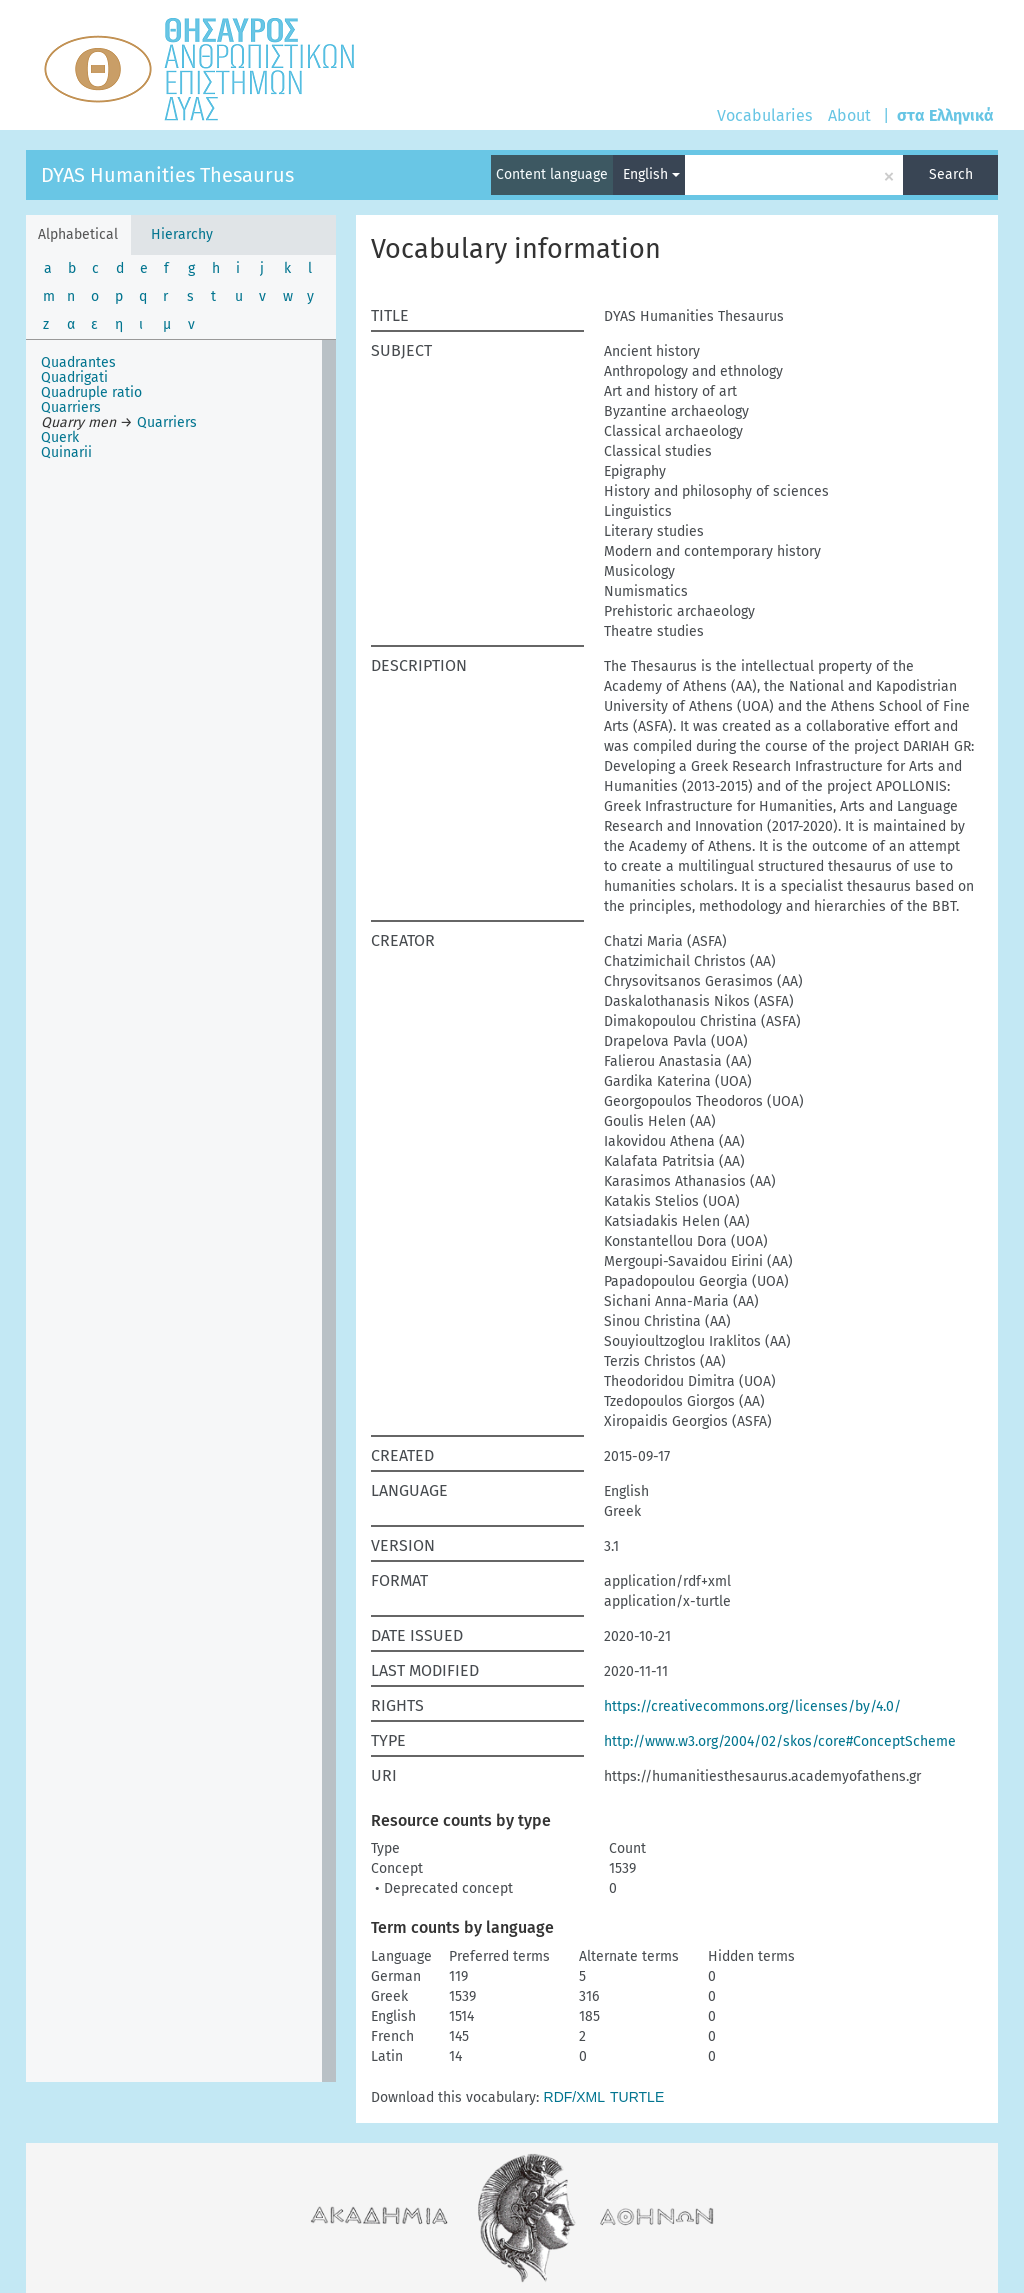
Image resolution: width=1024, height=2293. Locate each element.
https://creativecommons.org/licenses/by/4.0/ (752, 1706)
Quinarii (66, 452)
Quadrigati (74, 377)
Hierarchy (182, 234)
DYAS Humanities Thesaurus (167, 175)
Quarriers (71, 407)
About (849, 115)
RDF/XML (574, 2097)
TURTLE (637, 2097)
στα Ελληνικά (945, 115)
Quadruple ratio (91, 392)
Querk (60, 437)
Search (951, 174)
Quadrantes (78, 362)
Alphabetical (78, 234)
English (651, 174)
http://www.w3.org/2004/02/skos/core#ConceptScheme (780, 1741)
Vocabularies (764, 115)
